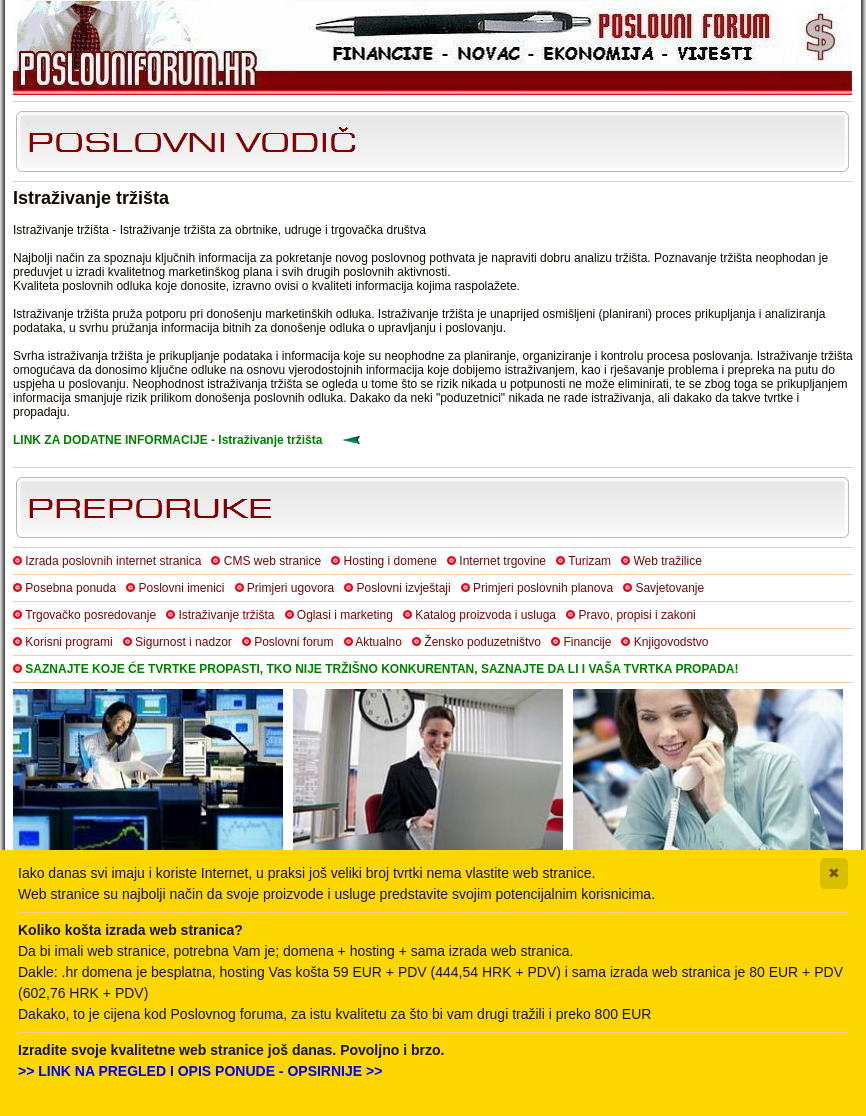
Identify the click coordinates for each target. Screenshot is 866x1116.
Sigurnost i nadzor (183, 642)
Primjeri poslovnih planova (543, 588)
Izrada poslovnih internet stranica (113, 561)
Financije (587, 642)
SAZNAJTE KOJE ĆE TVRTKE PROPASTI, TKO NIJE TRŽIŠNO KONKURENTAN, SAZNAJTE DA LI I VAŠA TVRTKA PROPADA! (381, 669)
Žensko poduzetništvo (482, 642)
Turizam (589, 561)
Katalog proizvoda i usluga (485, 615)
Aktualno (378, 642)
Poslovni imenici (181, 588)
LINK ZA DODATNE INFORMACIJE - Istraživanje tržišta (167, 440)
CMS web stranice (272, 561)
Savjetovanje (669, 588)
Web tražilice (667, 561)
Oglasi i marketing (345, 615)
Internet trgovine (502, 561)
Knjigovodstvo (671, 642)
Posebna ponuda (70, 588)
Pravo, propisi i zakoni (636, 615)
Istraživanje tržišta (226, 615)
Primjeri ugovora (290, 588)
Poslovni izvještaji (404, 588)
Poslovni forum (293, 642)
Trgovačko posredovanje (90, 615)
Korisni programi (68, 642)
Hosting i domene (390, 561)
